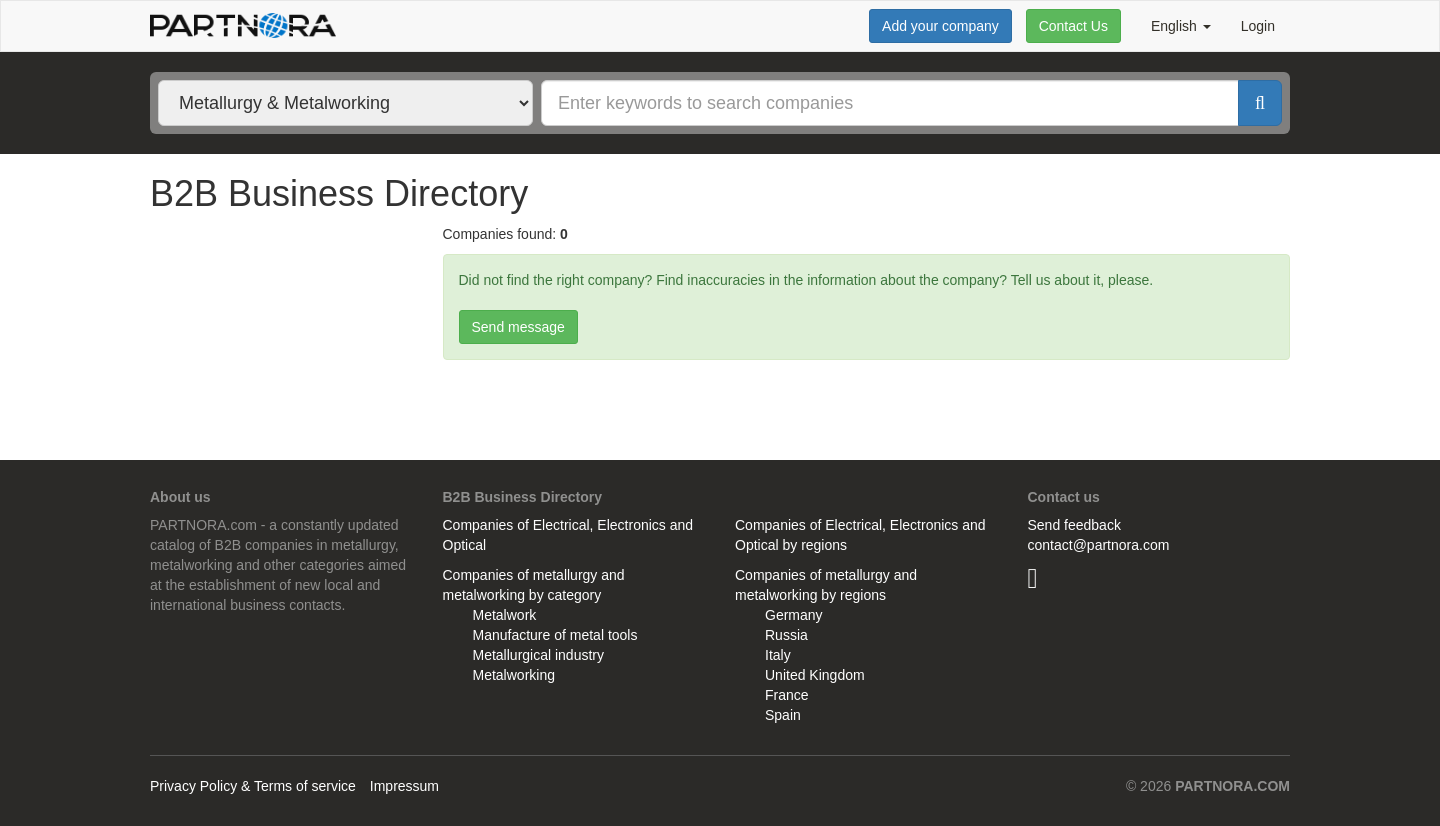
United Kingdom (815, 675)
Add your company (940, 26)
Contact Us (1073, 26)
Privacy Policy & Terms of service (253, 786)
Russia (786, 635)
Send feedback (1074, 525)
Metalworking (514, 675)
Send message (518, 327)
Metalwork (505, 615)
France (787, 695)
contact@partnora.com (1099, 545)
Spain (783, 715)
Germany (794, 615)
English (1181, 26)
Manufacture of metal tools (555, 635)
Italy (778, 655)
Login (1258, 26)
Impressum (404, 786)
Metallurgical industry (539, 655)
